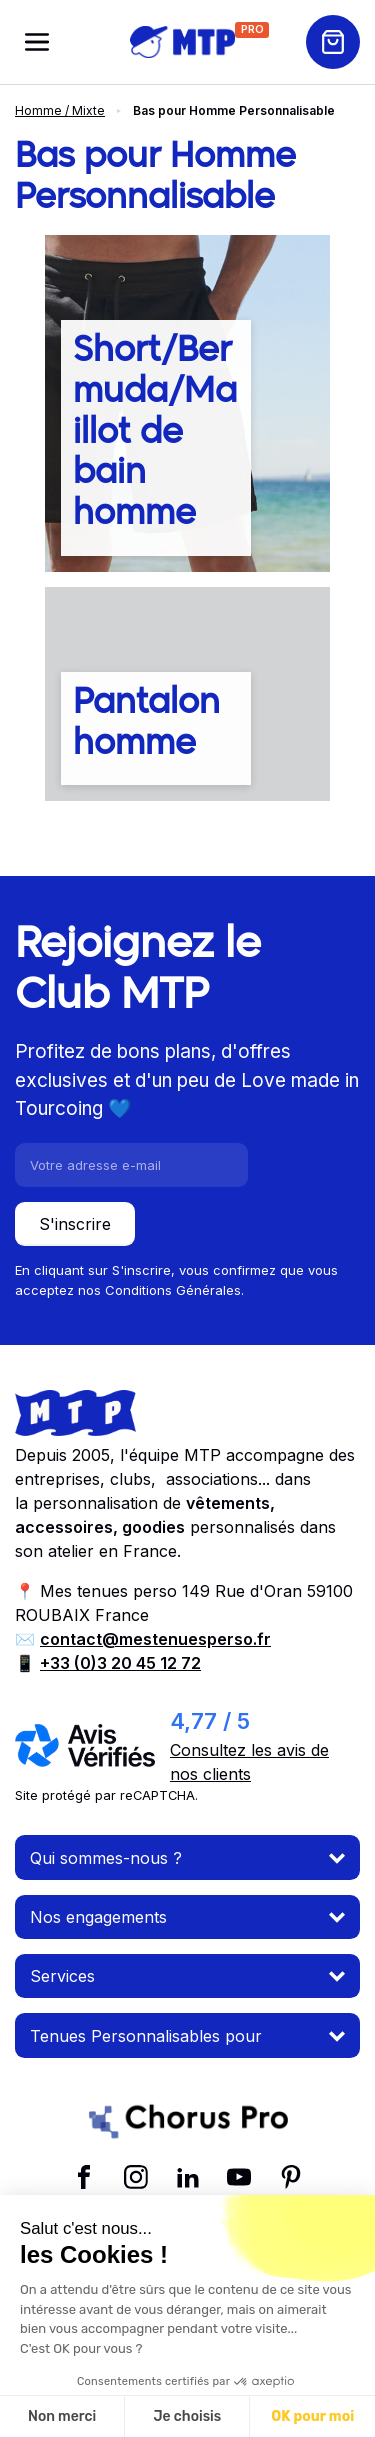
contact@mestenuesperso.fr (155, 1639)
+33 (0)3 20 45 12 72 (120, 1663)
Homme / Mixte (60, 110)
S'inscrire (75, 1224)
